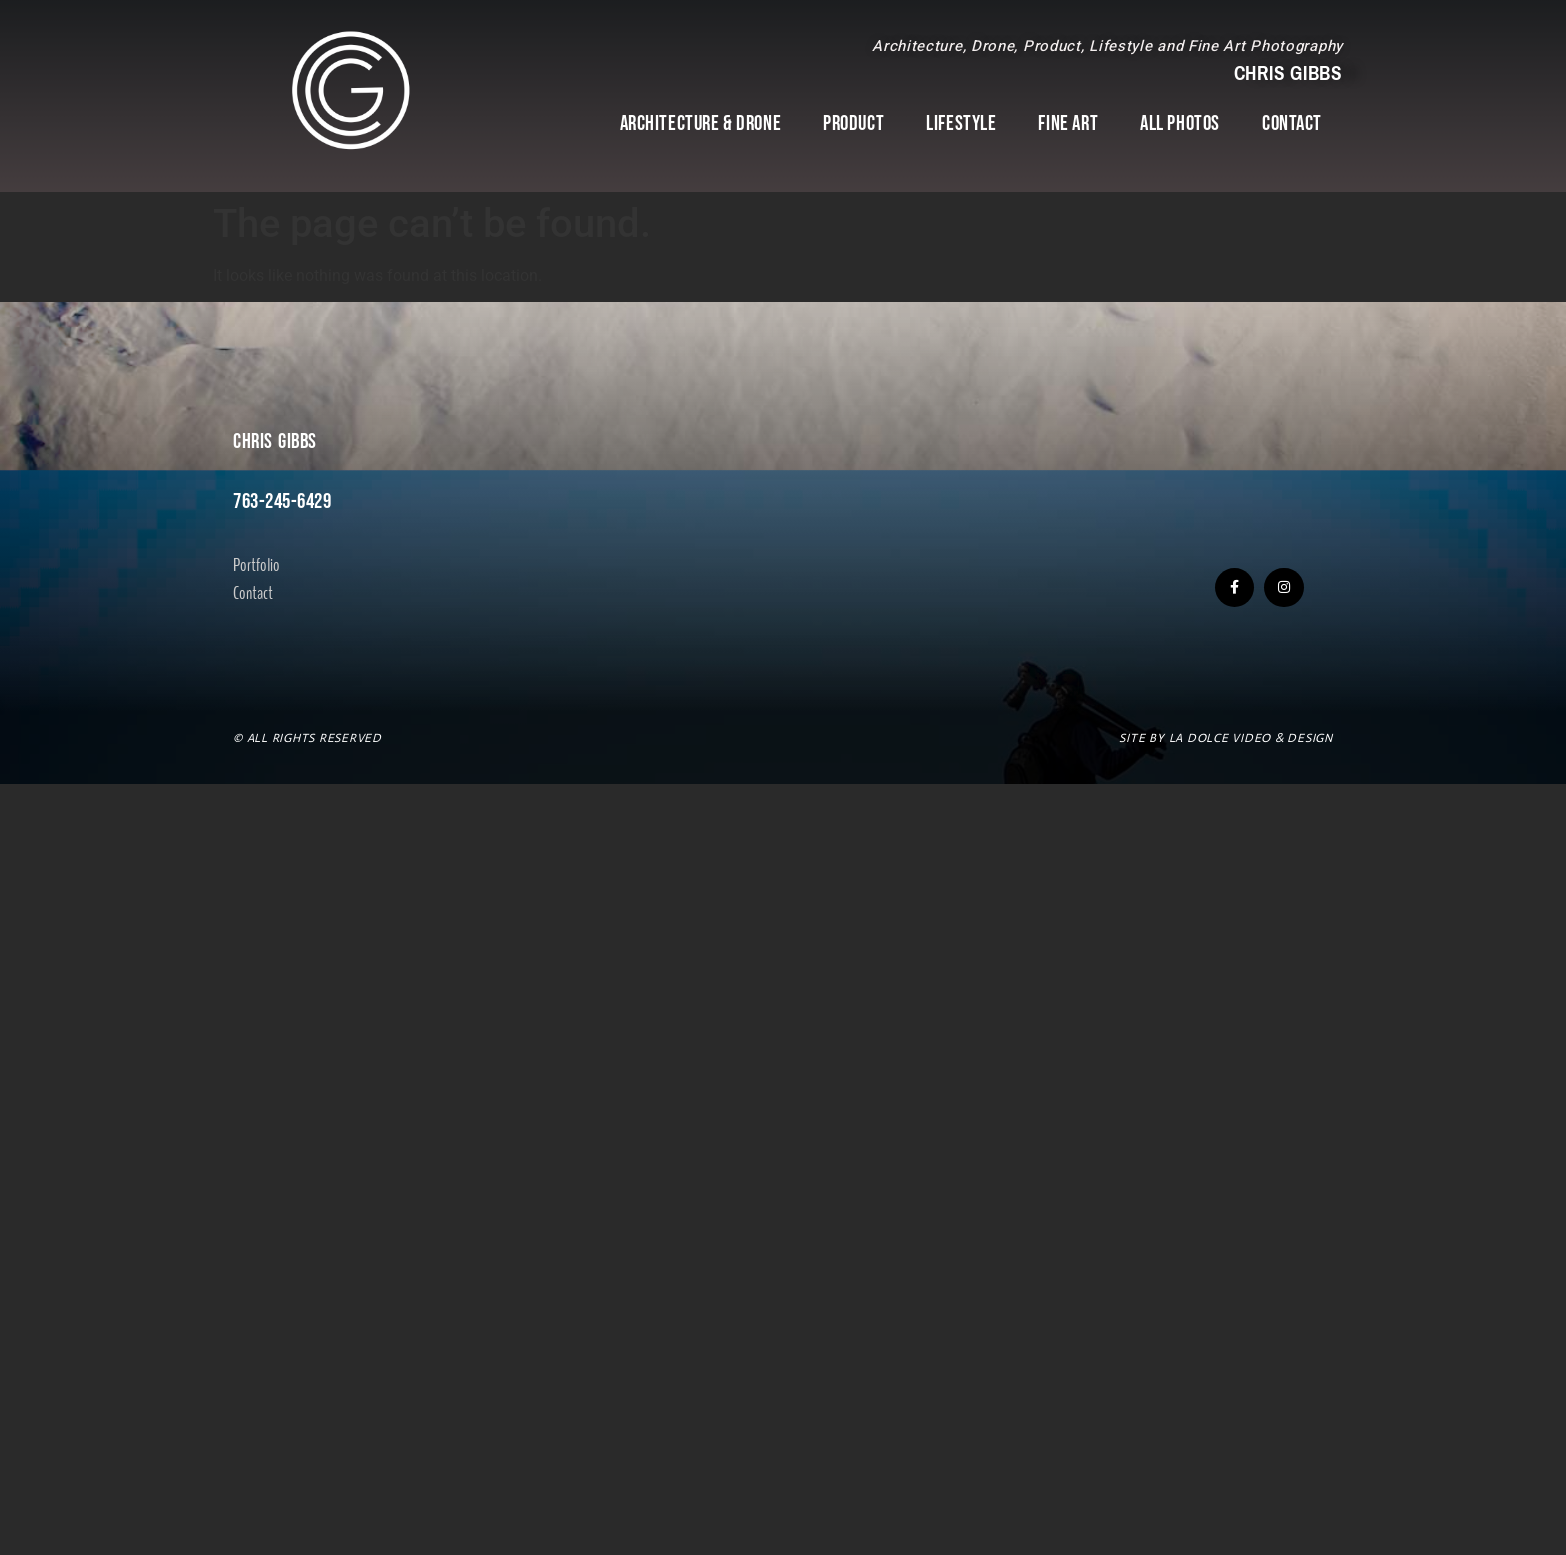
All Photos (1180, 123)
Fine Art (1068, 123)
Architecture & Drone (701, 123)
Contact (1292, 123)
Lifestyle (961, 123)
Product (853, 123)
